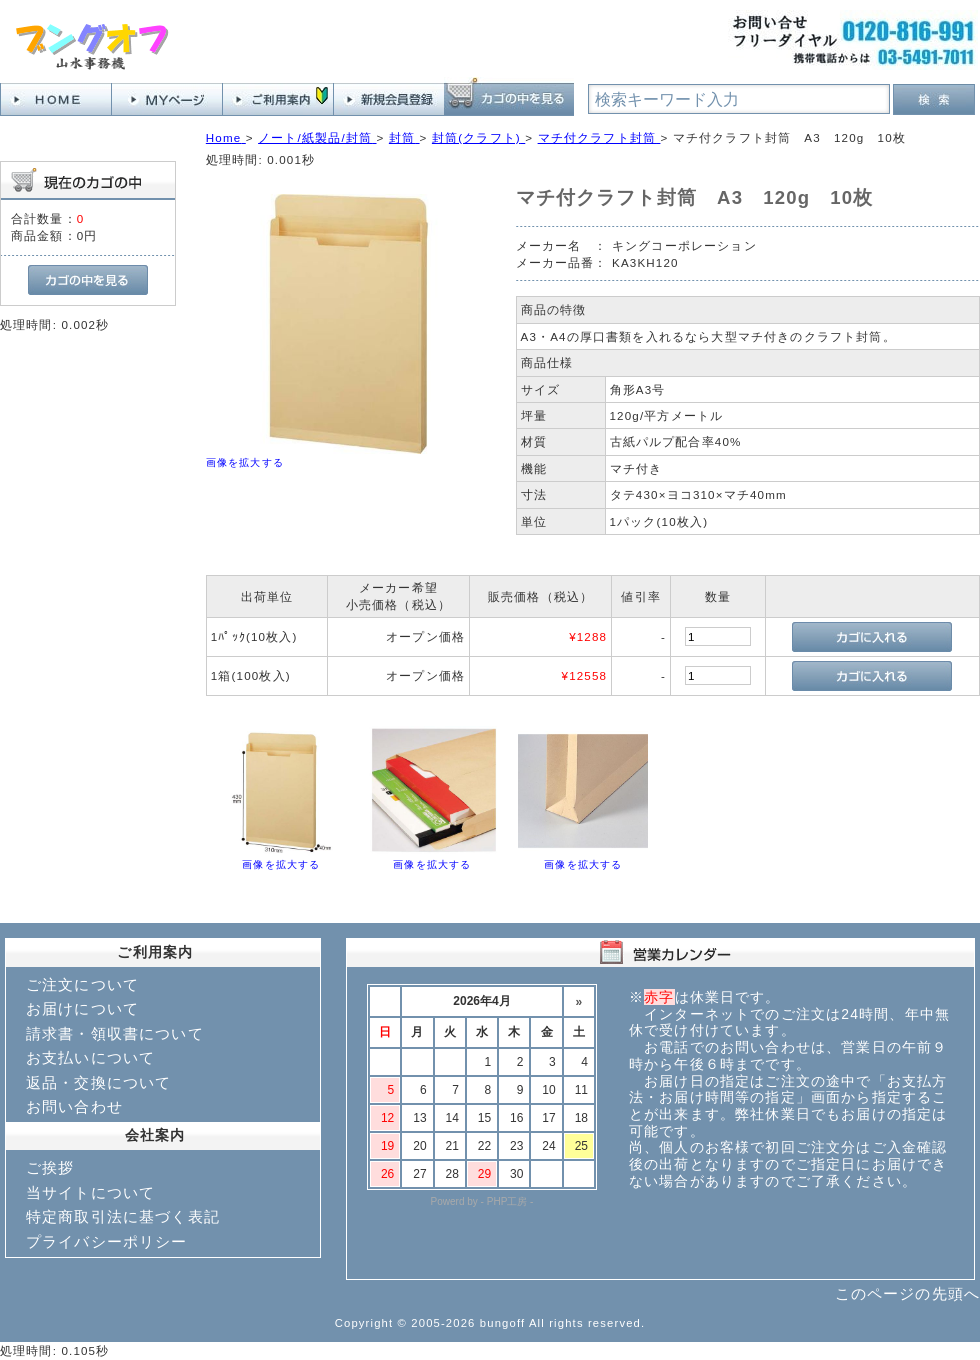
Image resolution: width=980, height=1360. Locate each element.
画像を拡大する (245, 462)
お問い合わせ (74, 1106)
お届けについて (82, 1008)
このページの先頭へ (907, 1293)
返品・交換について (98, 1082)
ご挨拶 (50, 1167)
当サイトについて (90, 1192)
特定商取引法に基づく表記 (123, 1216)
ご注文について (82, 984)
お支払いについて (90, 1057)
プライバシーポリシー (107, 1241)
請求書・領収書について (115, 1033)
